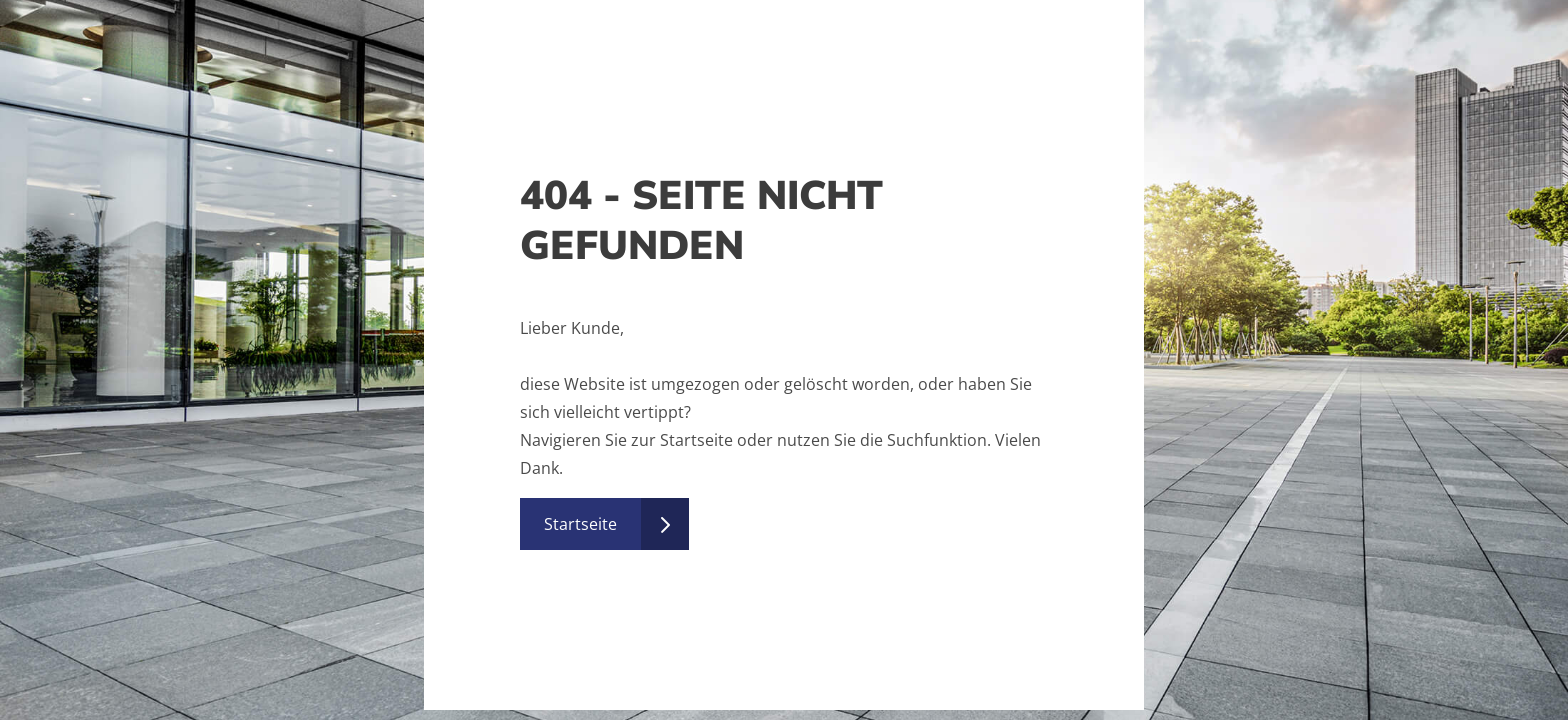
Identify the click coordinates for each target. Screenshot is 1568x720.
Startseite (580, 524)
